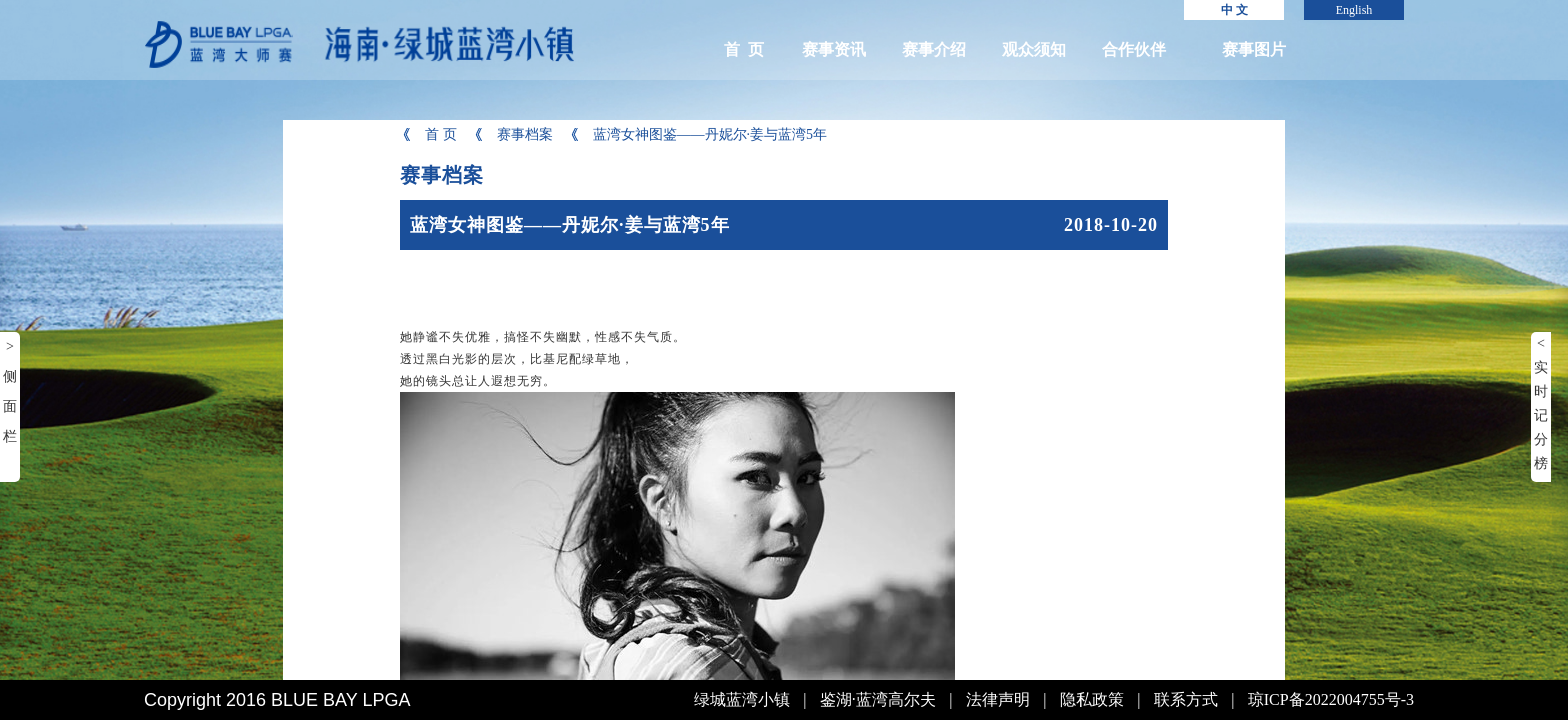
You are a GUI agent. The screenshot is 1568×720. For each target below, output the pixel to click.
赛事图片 (1254, 49)
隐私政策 (1092, 699)
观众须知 (1034, 49)
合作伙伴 (1134, 49)
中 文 (1234, 10)
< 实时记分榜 (1541, 403)
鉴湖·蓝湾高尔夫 (878, 699)
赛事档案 (512, 134)
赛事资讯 (834, 49)
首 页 (744, 49)
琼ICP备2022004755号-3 (1331, 699)
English (1354, 10)
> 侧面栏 (10, 391)
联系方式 (1186, 699)
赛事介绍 (934, 49)
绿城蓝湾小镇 (742, 699)
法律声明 (998, 699)
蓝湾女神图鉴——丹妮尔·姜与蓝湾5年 (698, 134)
